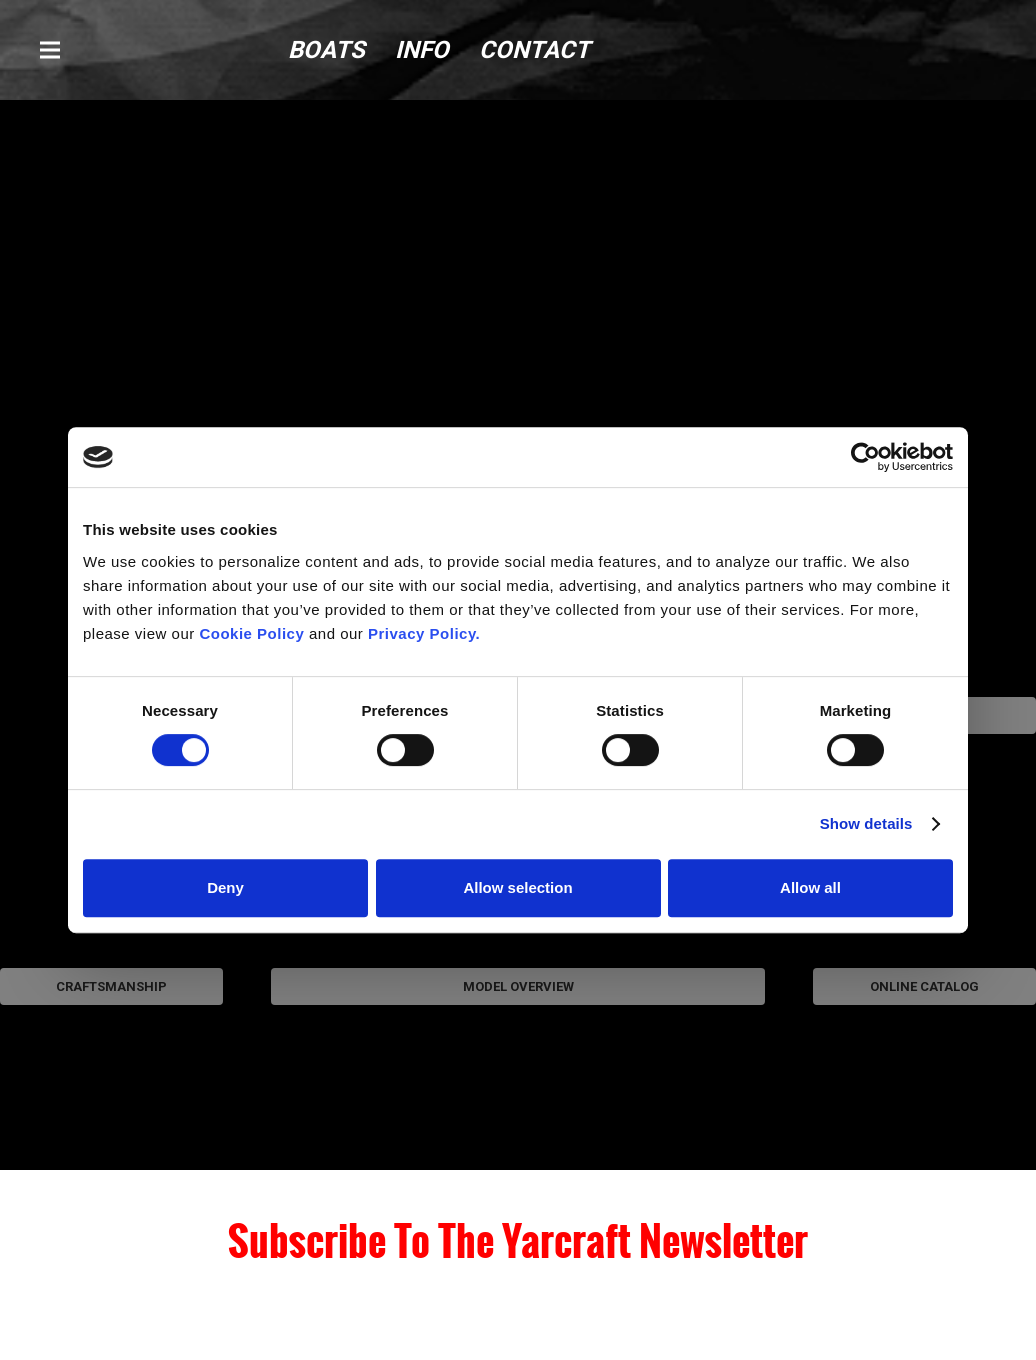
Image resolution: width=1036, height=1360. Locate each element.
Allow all (810, 887)
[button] (50, 50)
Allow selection (517, 887)
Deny (225, 887)
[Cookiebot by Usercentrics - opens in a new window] (865, 457)
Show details (866, 823)
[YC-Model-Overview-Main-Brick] (518, 281)
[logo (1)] (896, 50)
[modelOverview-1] (518, 1090)
